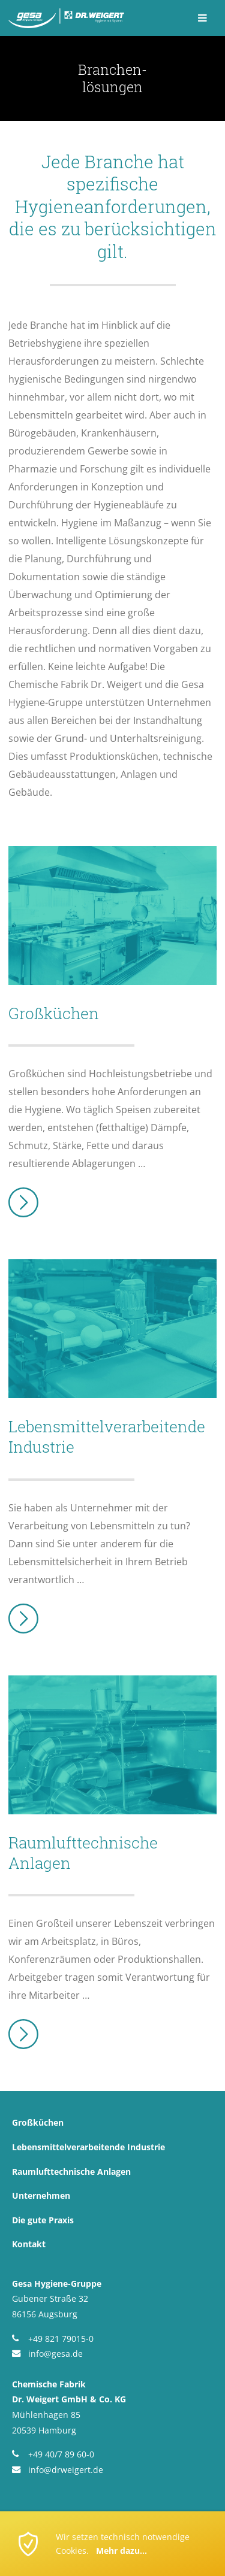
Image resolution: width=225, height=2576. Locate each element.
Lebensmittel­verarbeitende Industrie (88, 2147)
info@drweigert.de (65, 2469)
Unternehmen (41, 2195)
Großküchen (38, 2122)
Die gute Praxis (43, 2220)
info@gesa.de (55, 2353)
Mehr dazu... (121, 2550)
